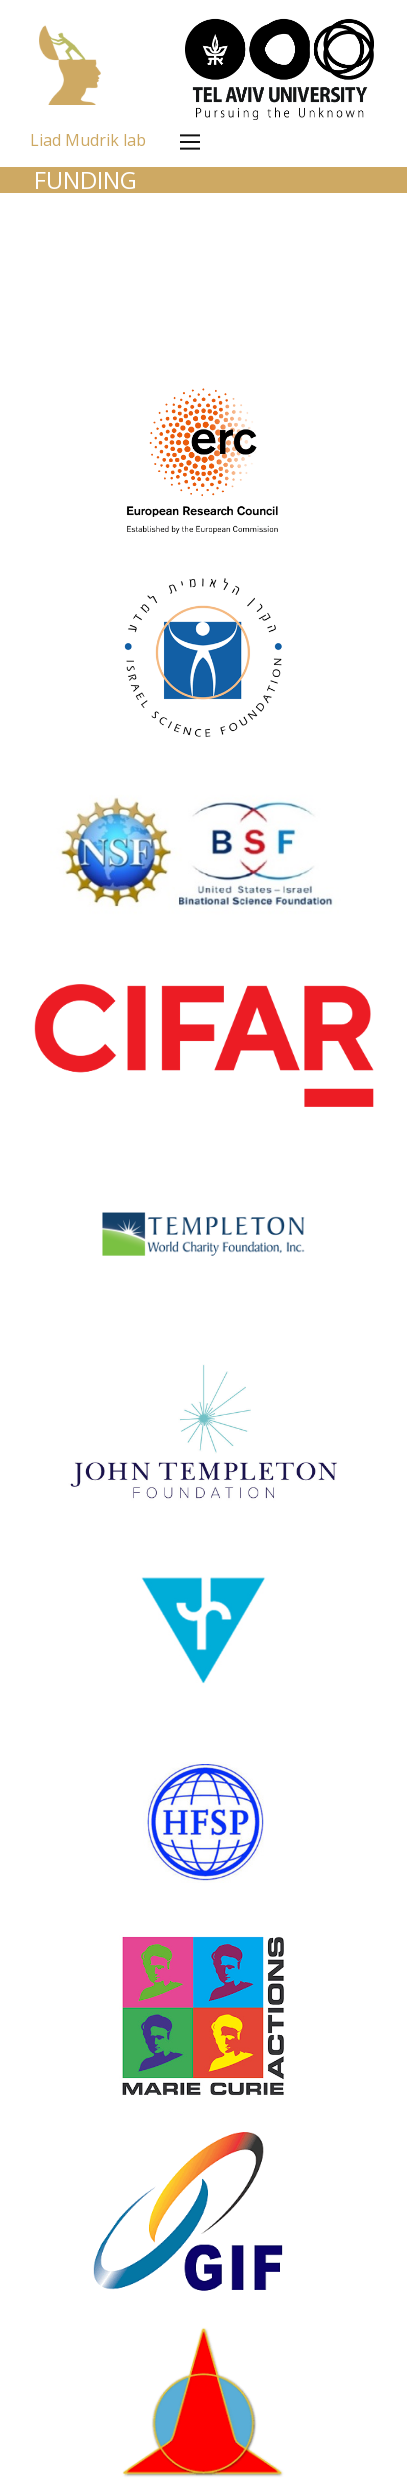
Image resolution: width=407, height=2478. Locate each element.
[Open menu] (190, 142)
